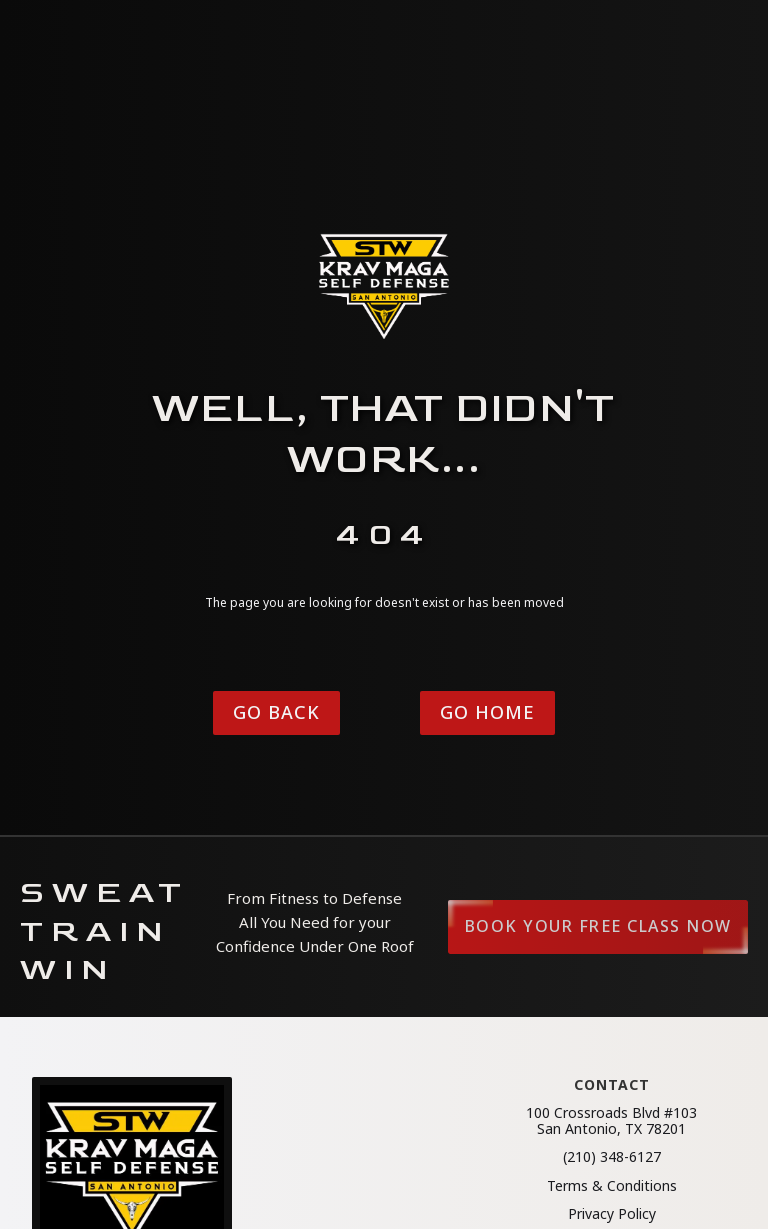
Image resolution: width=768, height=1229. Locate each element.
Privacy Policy (612, 1214)
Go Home (487, 712)
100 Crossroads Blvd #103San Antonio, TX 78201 (611, 1121)
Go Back (276, 712)
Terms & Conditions (612, 1186)
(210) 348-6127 (612, 1157)
